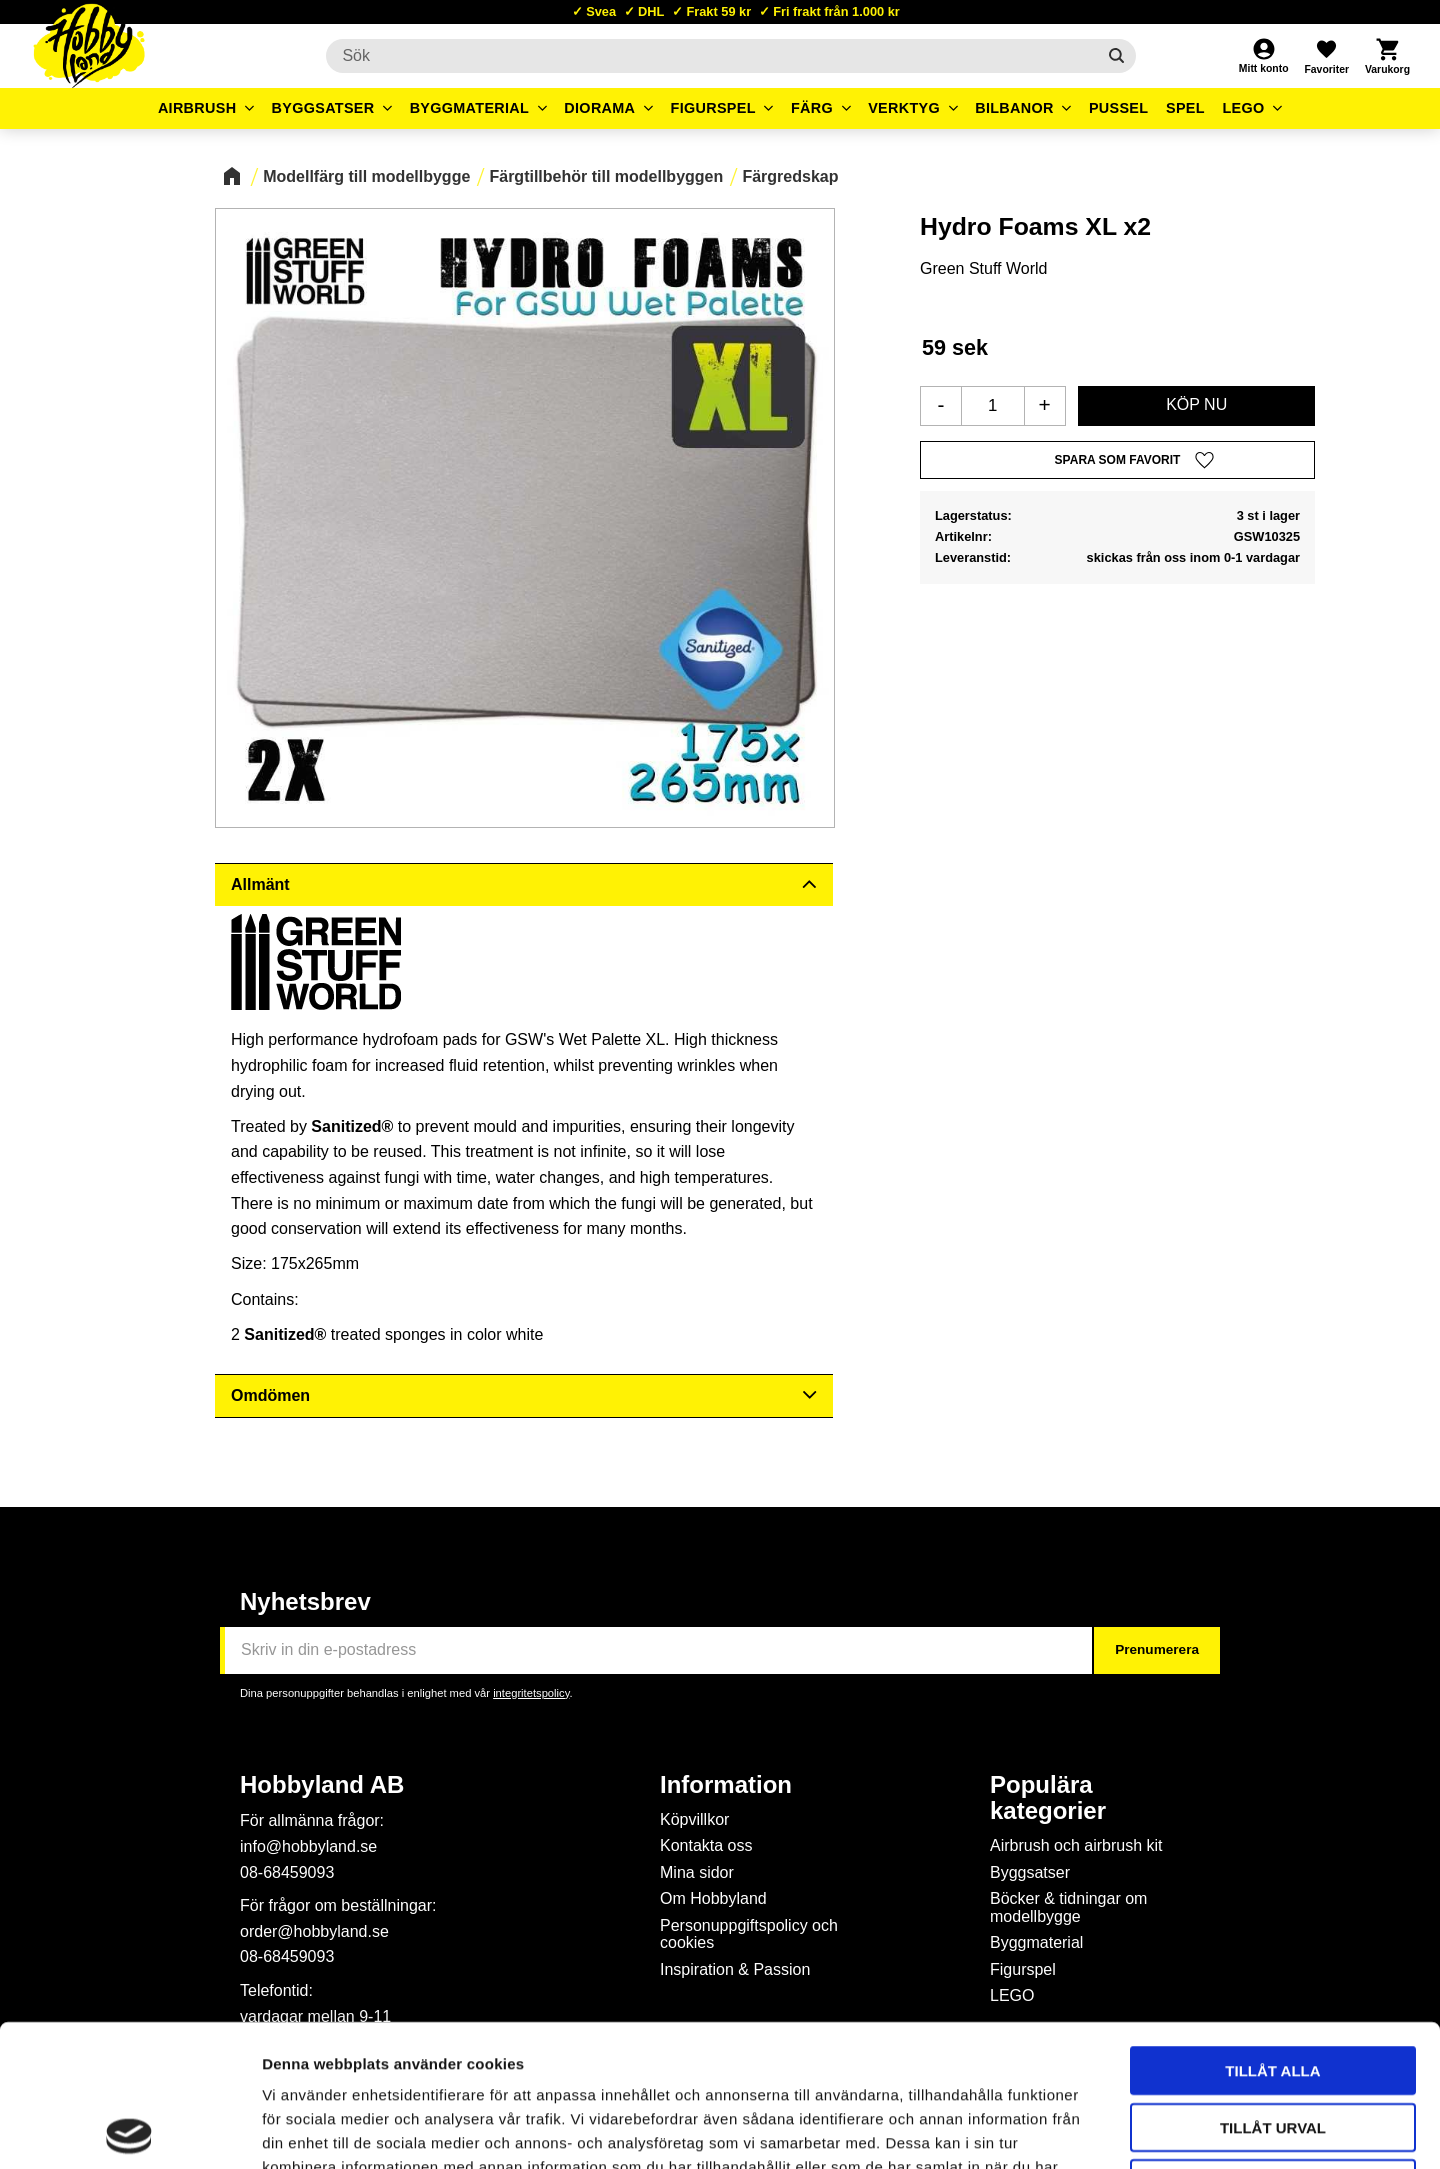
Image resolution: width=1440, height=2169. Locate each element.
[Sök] (1116, 56)
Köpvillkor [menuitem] (694, 1819)
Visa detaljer (1086, 2129)
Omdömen (270, 1395)
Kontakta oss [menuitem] (706, 1845)
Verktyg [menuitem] (904, 108)
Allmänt (260, 884)
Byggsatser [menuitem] (323, 108)
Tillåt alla (1272, 1928)
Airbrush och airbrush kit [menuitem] (1076, 1845)
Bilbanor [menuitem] (1014, 108)
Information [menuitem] (726, 1785)
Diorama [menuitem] (599, 108)
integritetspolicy (531, 1693)
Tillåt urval (1273, 1985)
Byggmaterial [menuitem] (470, 108)
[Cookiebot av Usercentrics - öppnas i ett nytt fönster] (129, 2130)
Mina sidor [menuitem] (697, 1872)
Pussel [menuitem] (1119, 108)
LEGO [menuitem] (1243, 108)
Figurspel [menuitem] (713, 108)
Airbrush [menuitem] (197, 108)
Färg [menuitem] (812, 108)
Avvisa (1273, 2041)
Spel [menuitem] (1185, 108)
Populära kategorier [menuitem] (1048, 1798)
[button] (1326, 56)
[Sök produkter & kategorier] (710, 56)
